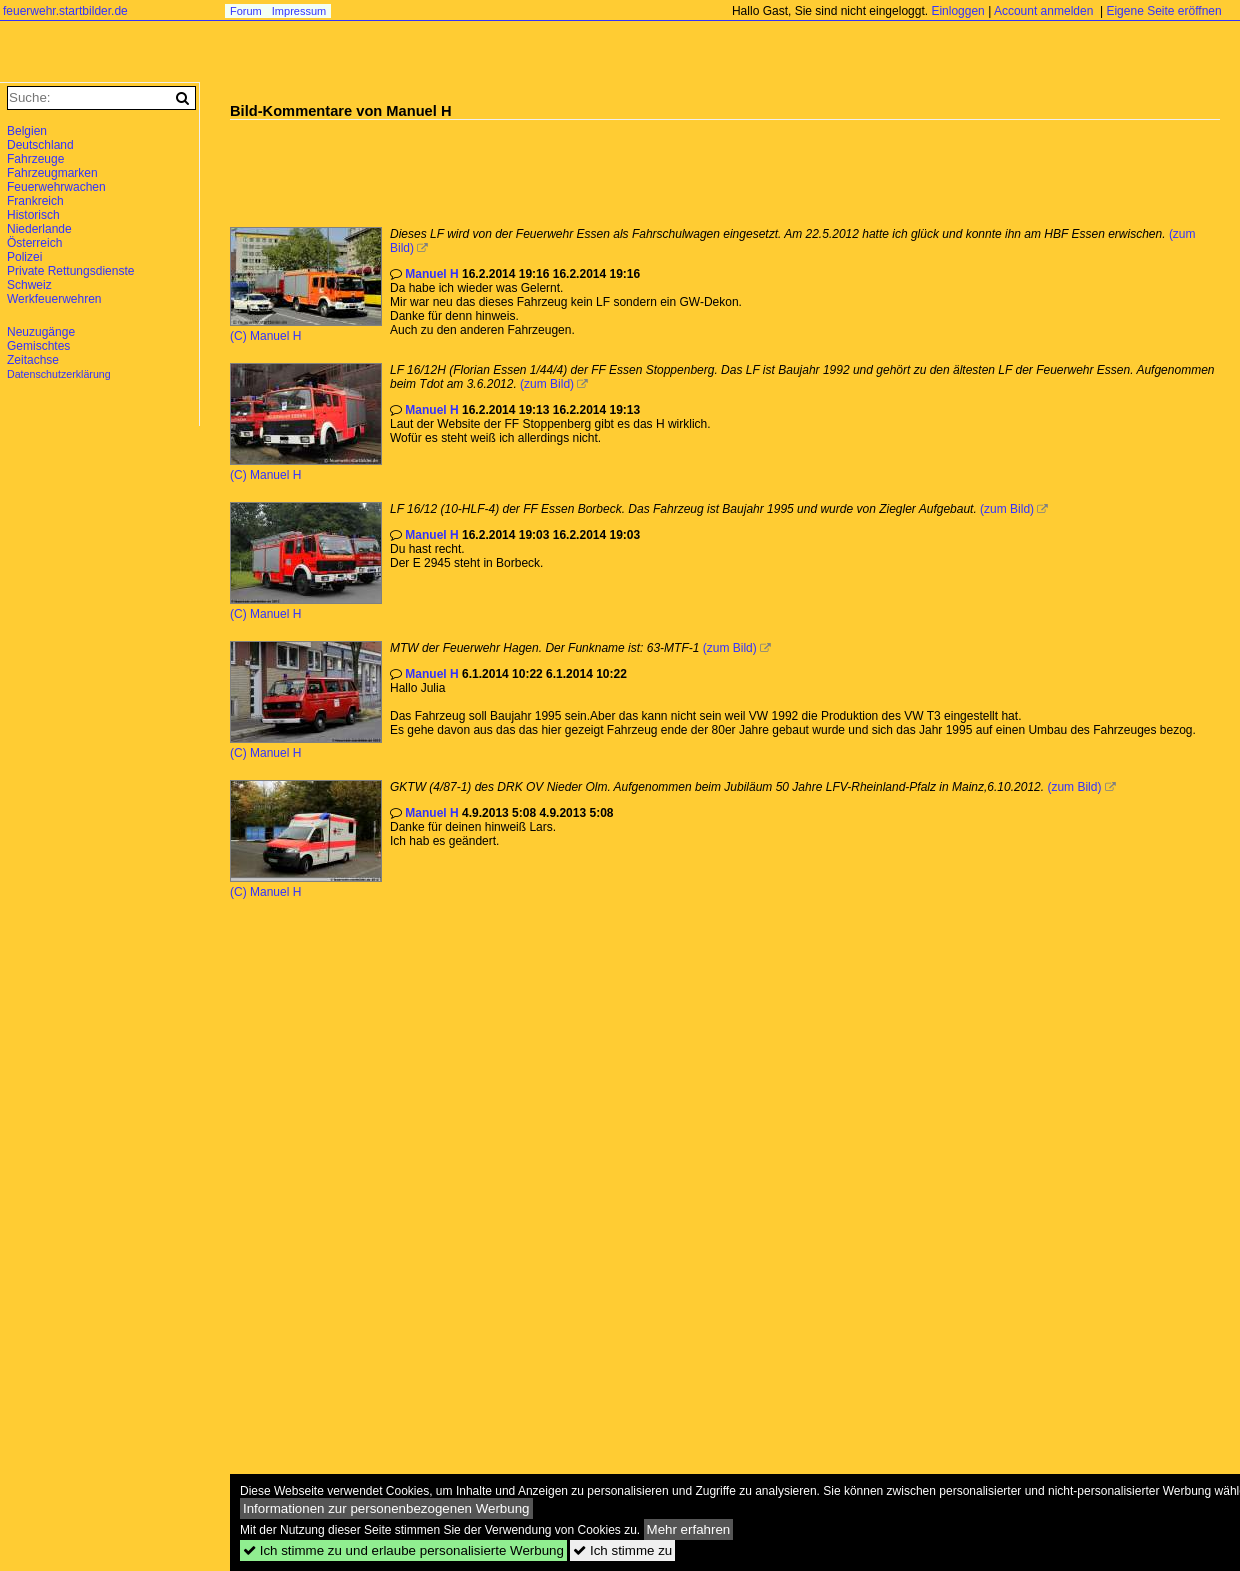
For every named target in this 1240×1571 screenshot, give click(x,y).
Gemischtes (38, 346)
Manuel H (275, 336)
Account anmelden (1043, 11)
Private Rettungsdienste (70, 271)
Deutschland (40, 145)
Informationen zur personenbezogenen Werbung (386, 1508)
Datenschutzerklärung (59, 374)
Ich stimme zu (622, 1550)
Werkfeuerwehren (54, 299)
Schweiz (29, 285)
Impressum (299, 11)
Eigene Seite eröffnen (1163, 11)
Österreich (34, 243)
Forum (246, 11)
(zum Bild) (547, 384)
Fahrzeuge (35, 159)
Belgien (27, 131)
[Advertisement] (594, 165)
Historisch (33, 215)
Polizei (24, 257)
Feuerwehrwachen (56, 187)
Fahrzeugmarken (52, 173)
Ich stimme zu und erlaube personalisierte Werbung (403, 1550)
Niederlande (39, 229)
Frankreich (35, 201)
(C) (240, 336)
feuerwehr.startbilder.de (65, 11)
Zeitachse (33, 360)
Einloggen (957, 11)
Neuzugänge (41, 332)
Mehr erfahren (689, 1529)
